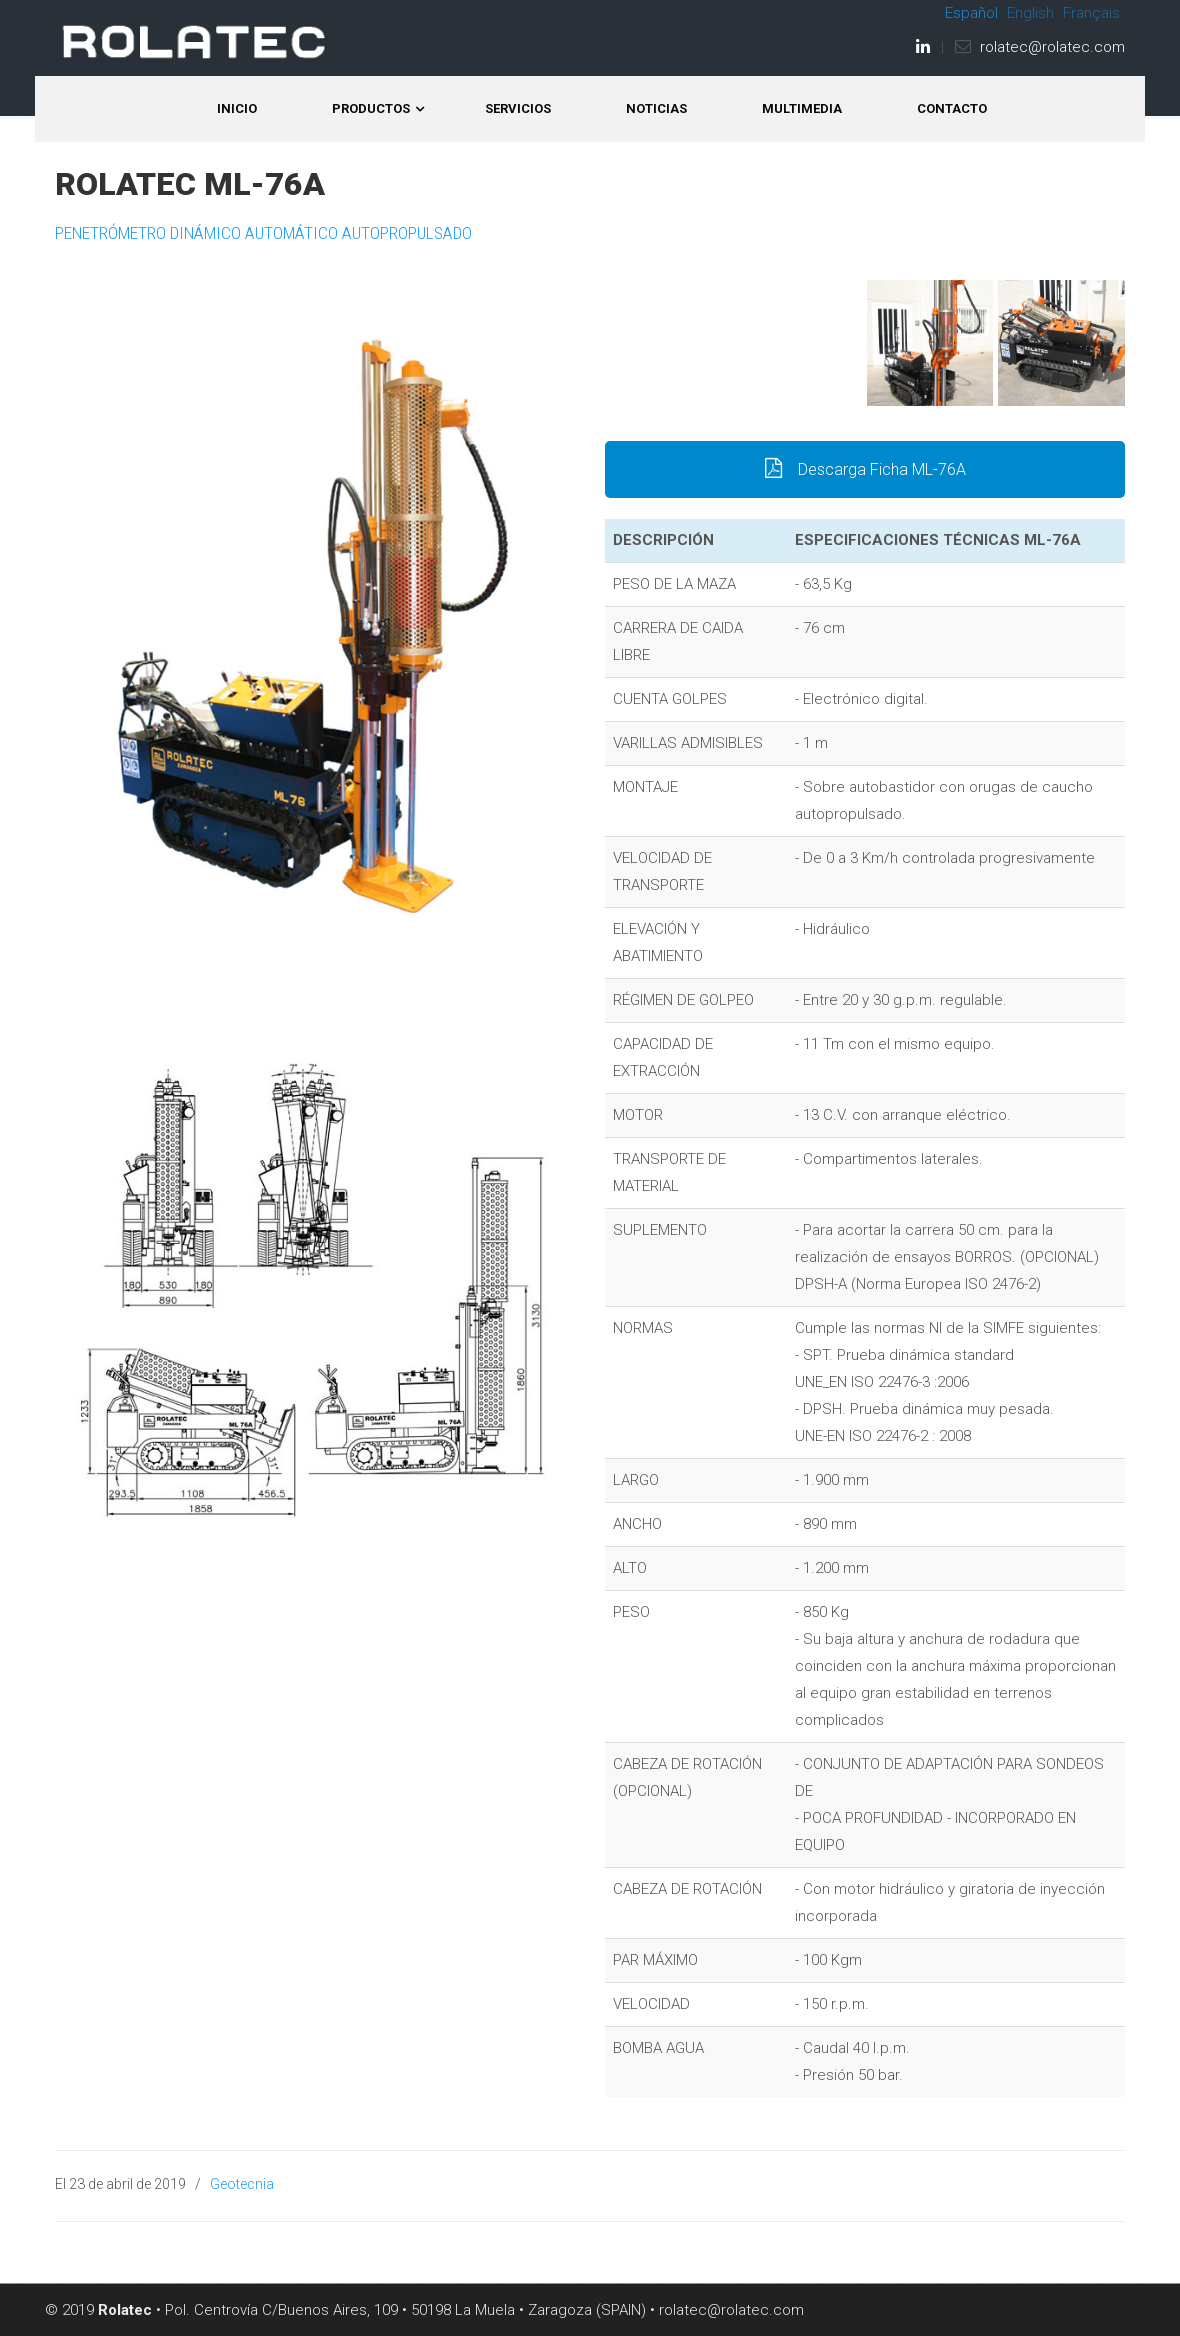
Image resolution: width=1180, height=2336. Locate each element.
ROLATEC (195, 41)
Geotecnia (242, 2184)
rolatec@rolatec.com (1052, 47)
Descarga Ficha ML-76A (865, 469)
